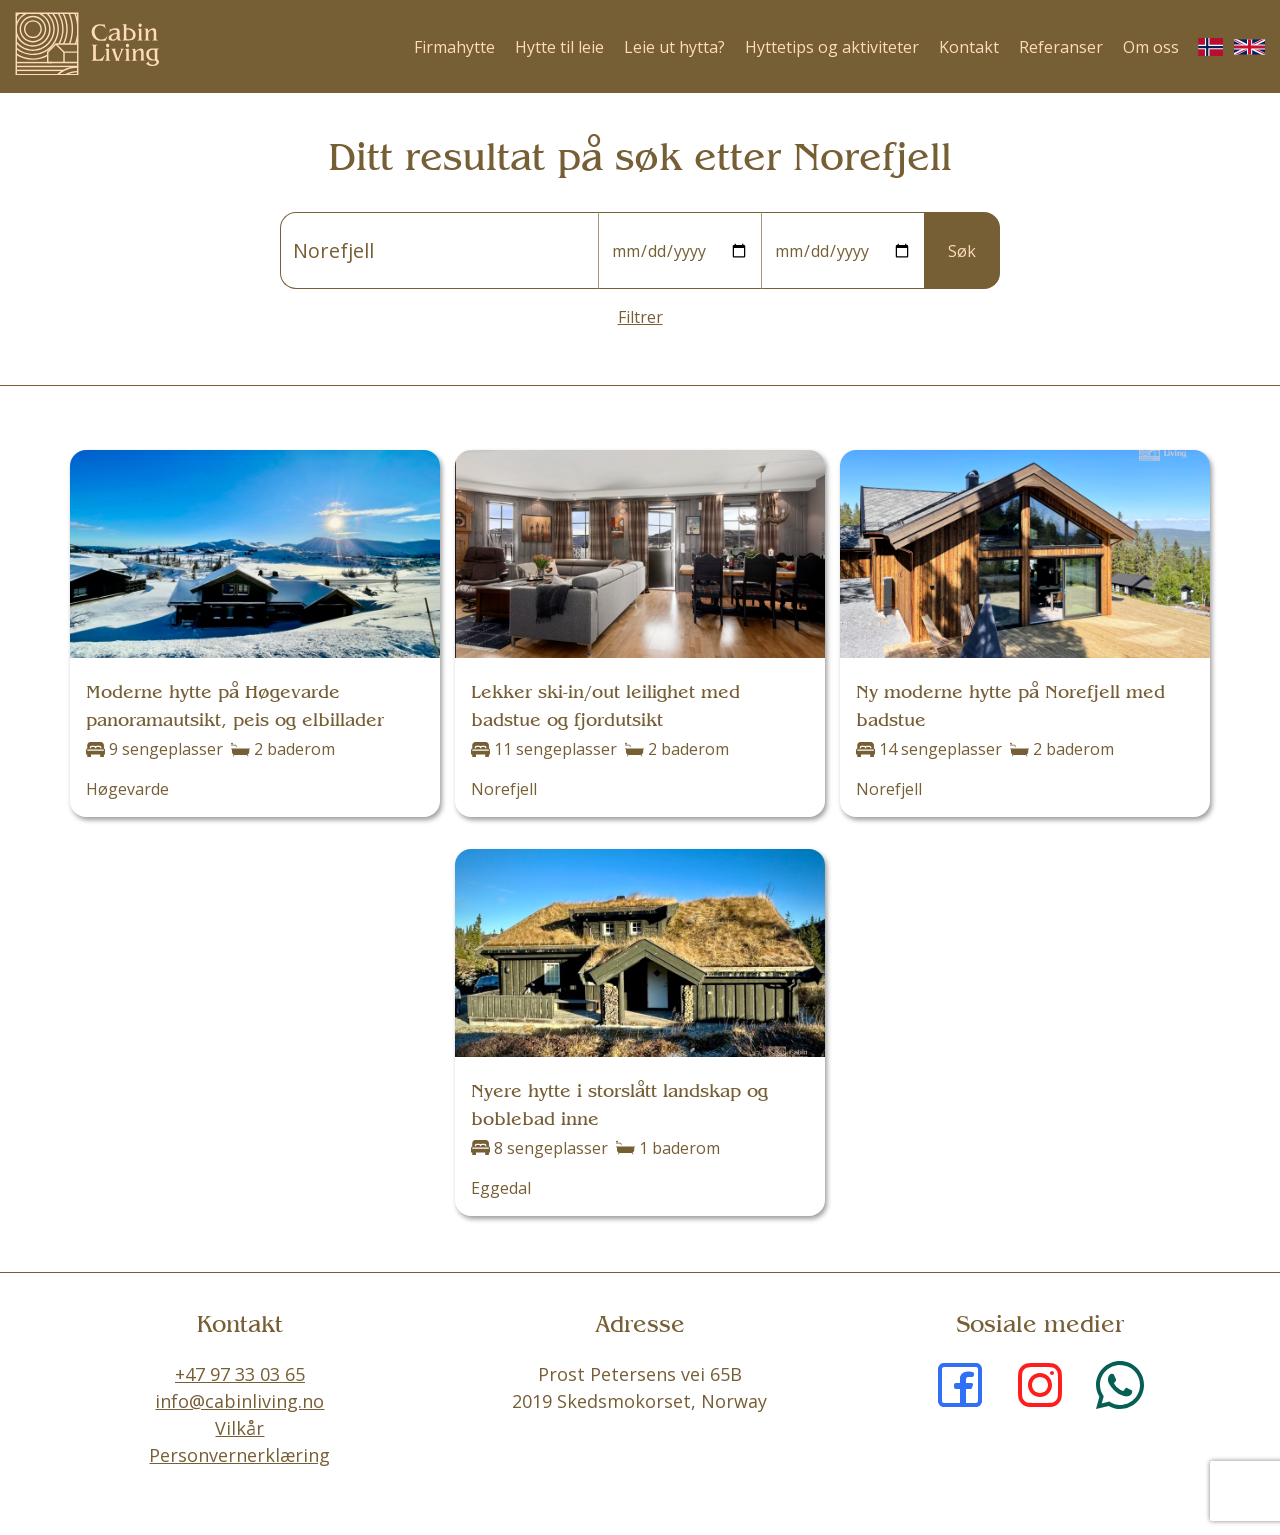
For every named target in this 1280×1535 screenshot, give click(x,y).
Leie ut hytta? (674, 47)
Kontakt (969, 47)
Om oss (1151, 47)
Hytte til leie (559, 47)
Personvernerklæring (239, 1455)
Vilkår (239, 1428)
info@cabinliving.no (239, 1401)
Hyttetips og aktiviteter (832, 47)
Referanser (1061, 47)
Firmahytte (454, 47)
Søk (962, 251)
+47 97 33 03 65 (240, 1374)
